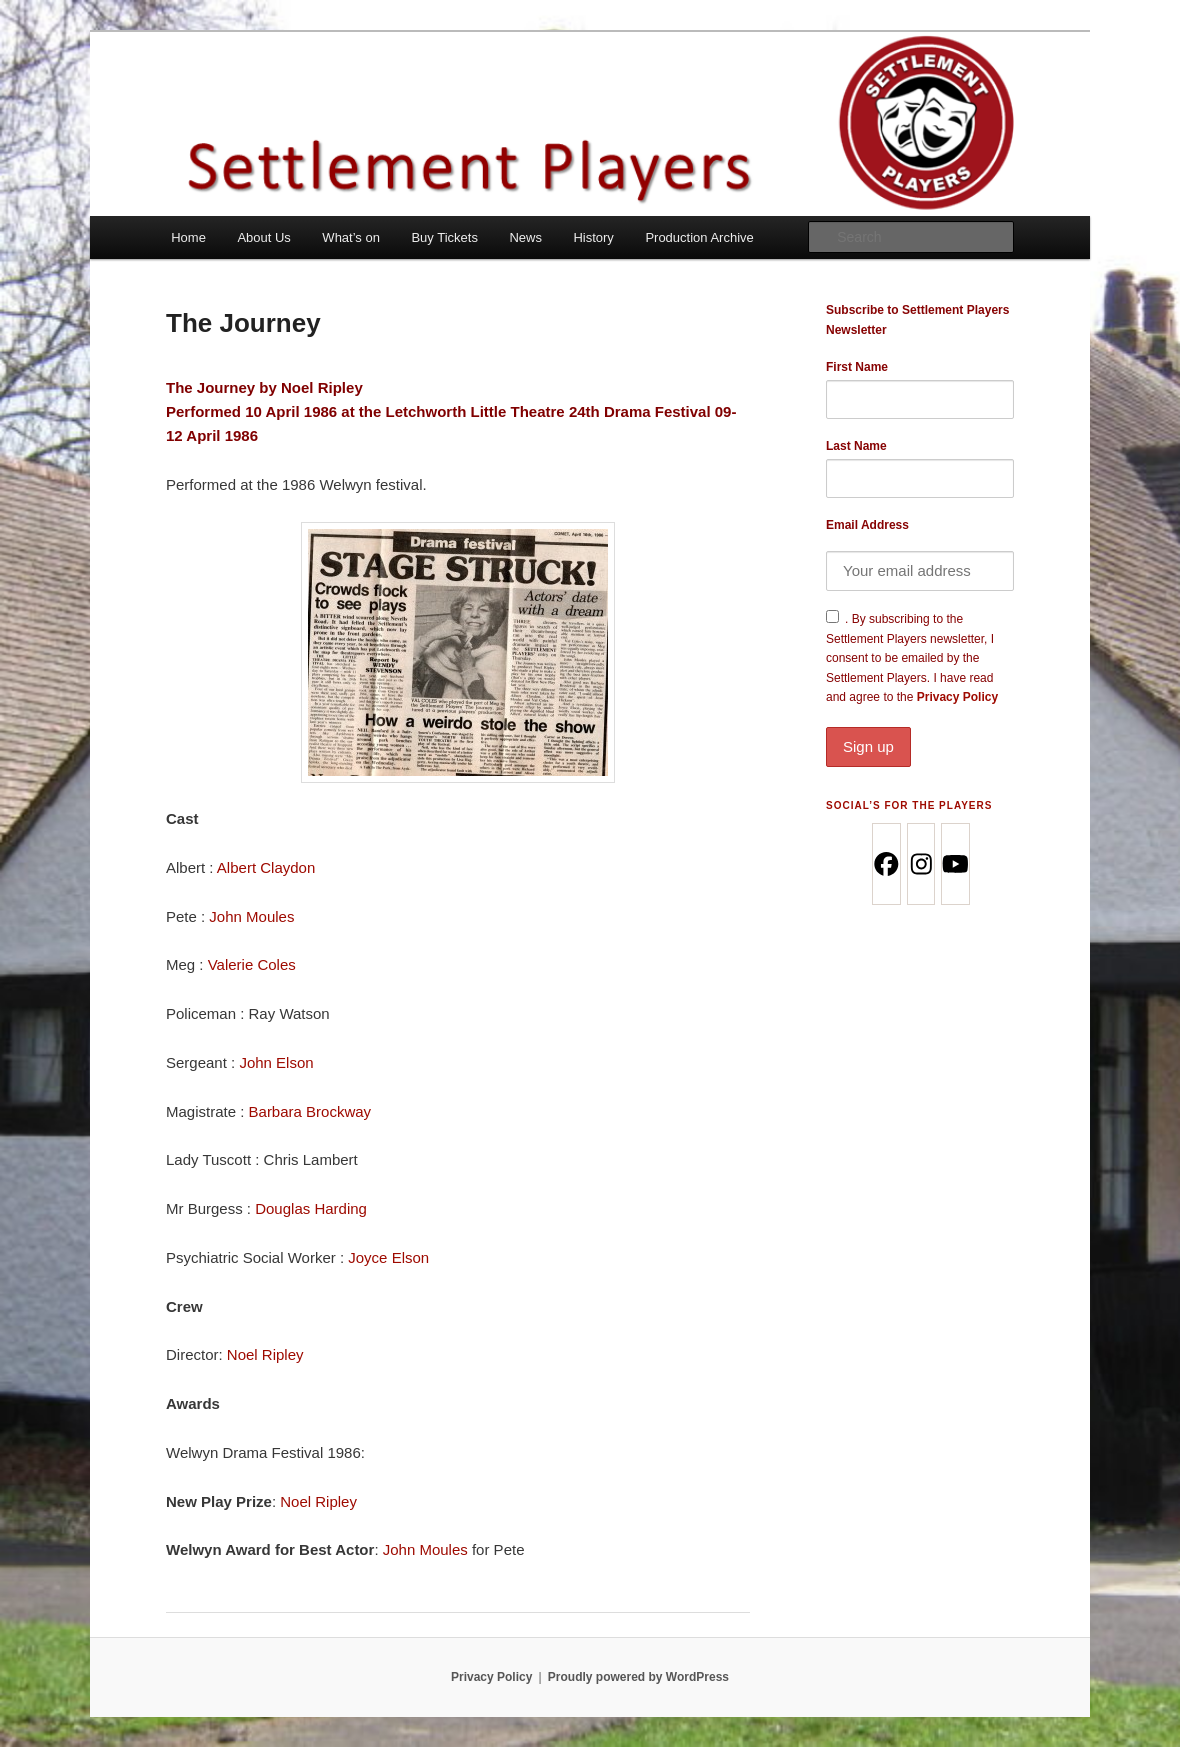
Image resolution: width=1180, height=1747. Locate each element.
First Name (857, 367)
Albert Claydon (266, 867)
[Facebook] (885, 864)
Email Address (867, 525)
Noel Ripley (324, 387)
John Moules (251, 916)
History (593, 237)
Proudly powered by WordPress (638, 1677)
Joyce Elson (388, 1257)
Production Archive (699, 237)
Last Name (856, 446)
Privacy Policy (920, 728)
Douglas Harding (311, 1208)
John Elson (276, 1062)
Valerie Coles (252, 964)
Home (188, 237)
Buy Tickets (444, 237)
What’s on (351, 237)
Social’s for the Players (909, 805)
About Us (263, 237)
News (525, 237)
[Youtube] (954, 864)
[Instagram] (920, 864)
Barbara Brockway (310, 1111)
